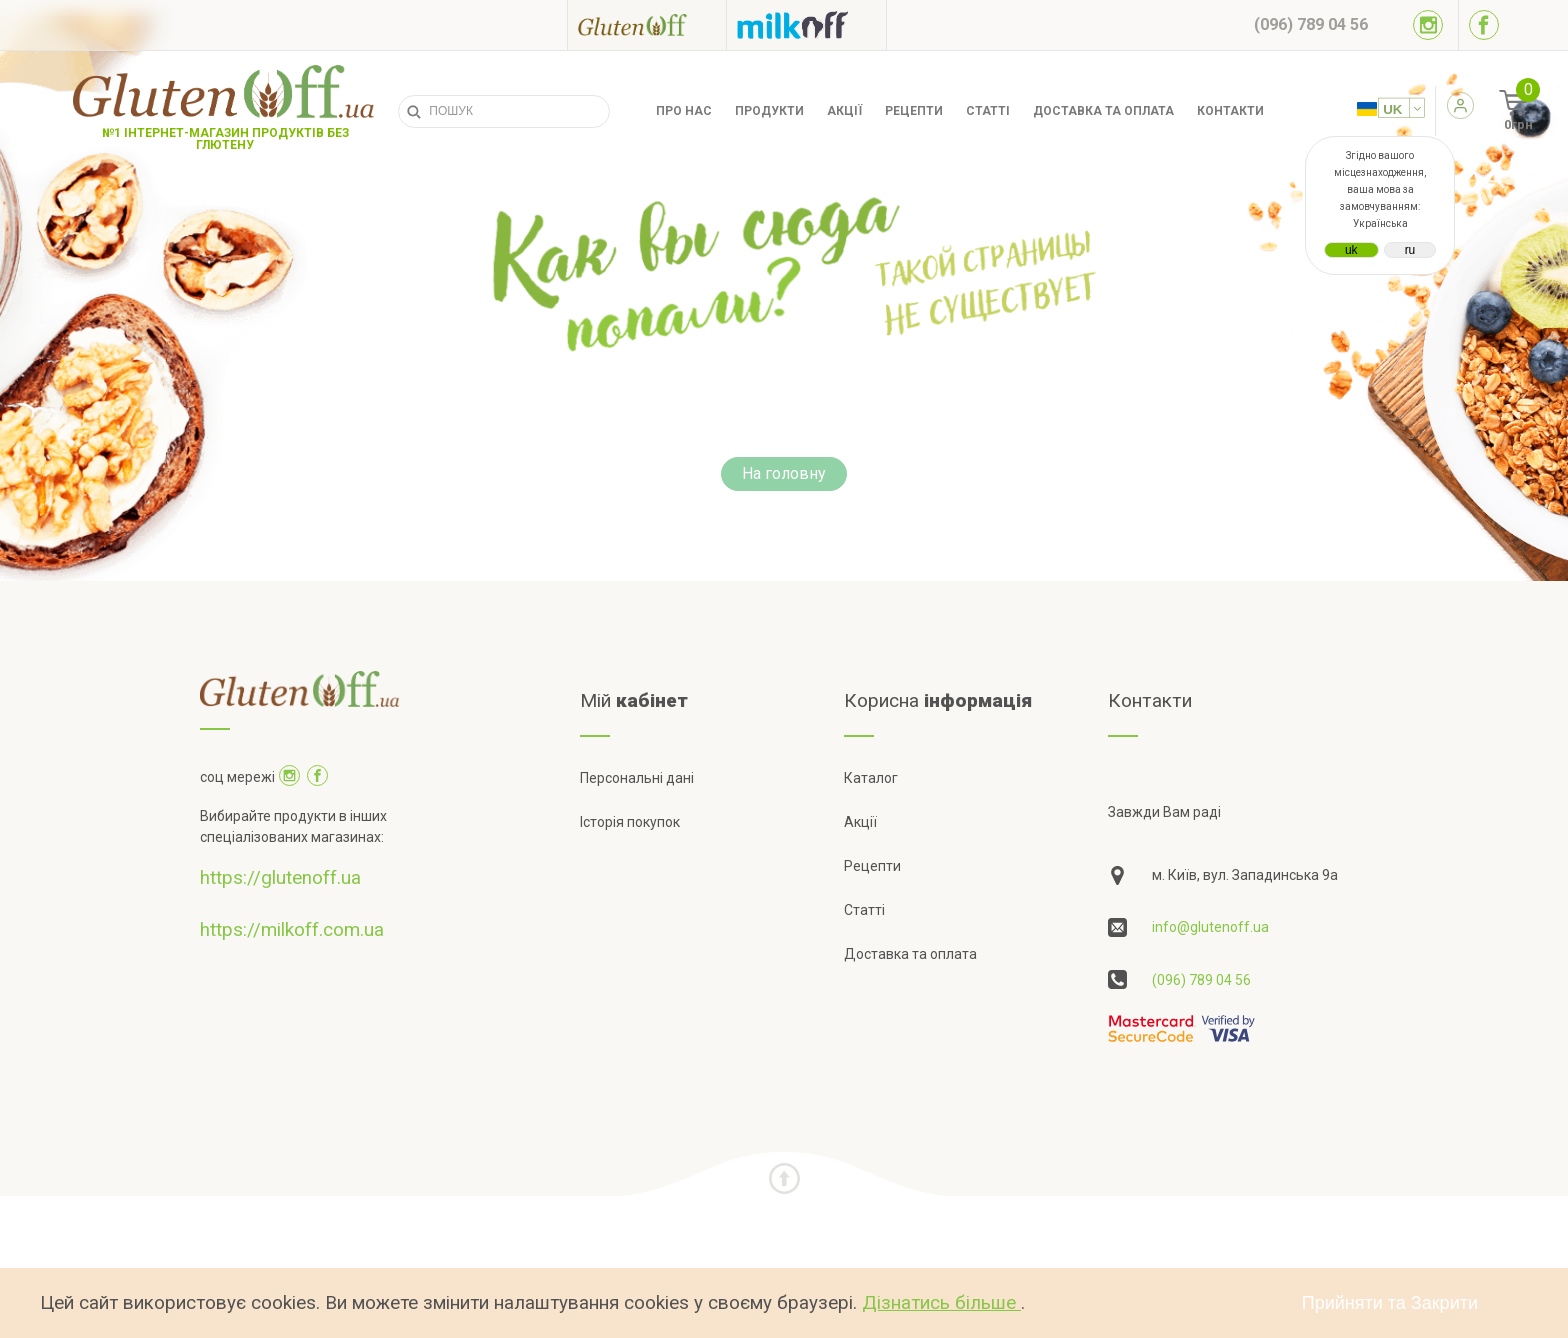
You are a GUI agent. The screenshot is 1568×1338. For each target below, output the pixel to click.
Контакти (1230, 111)
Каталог (871, 778)
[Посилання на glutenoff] (647, 24)
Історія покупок (630, 822)
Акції (844, 111)
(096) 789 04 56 (1201, 980)
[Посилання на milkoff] (806, 25)
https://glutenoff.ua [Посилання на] (280, 877)
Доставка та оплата (1103, 111)
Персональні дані (637, 778)
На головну (784, 473)
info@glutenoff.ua (1210, 927)
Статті (988, 111)
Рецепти (914, 111)
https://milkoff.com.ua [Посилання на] (292, 929)
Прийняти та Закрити (1390, 1303)
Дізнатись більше (941, 1302)
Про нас (684, 111)
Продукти (769, 111)
